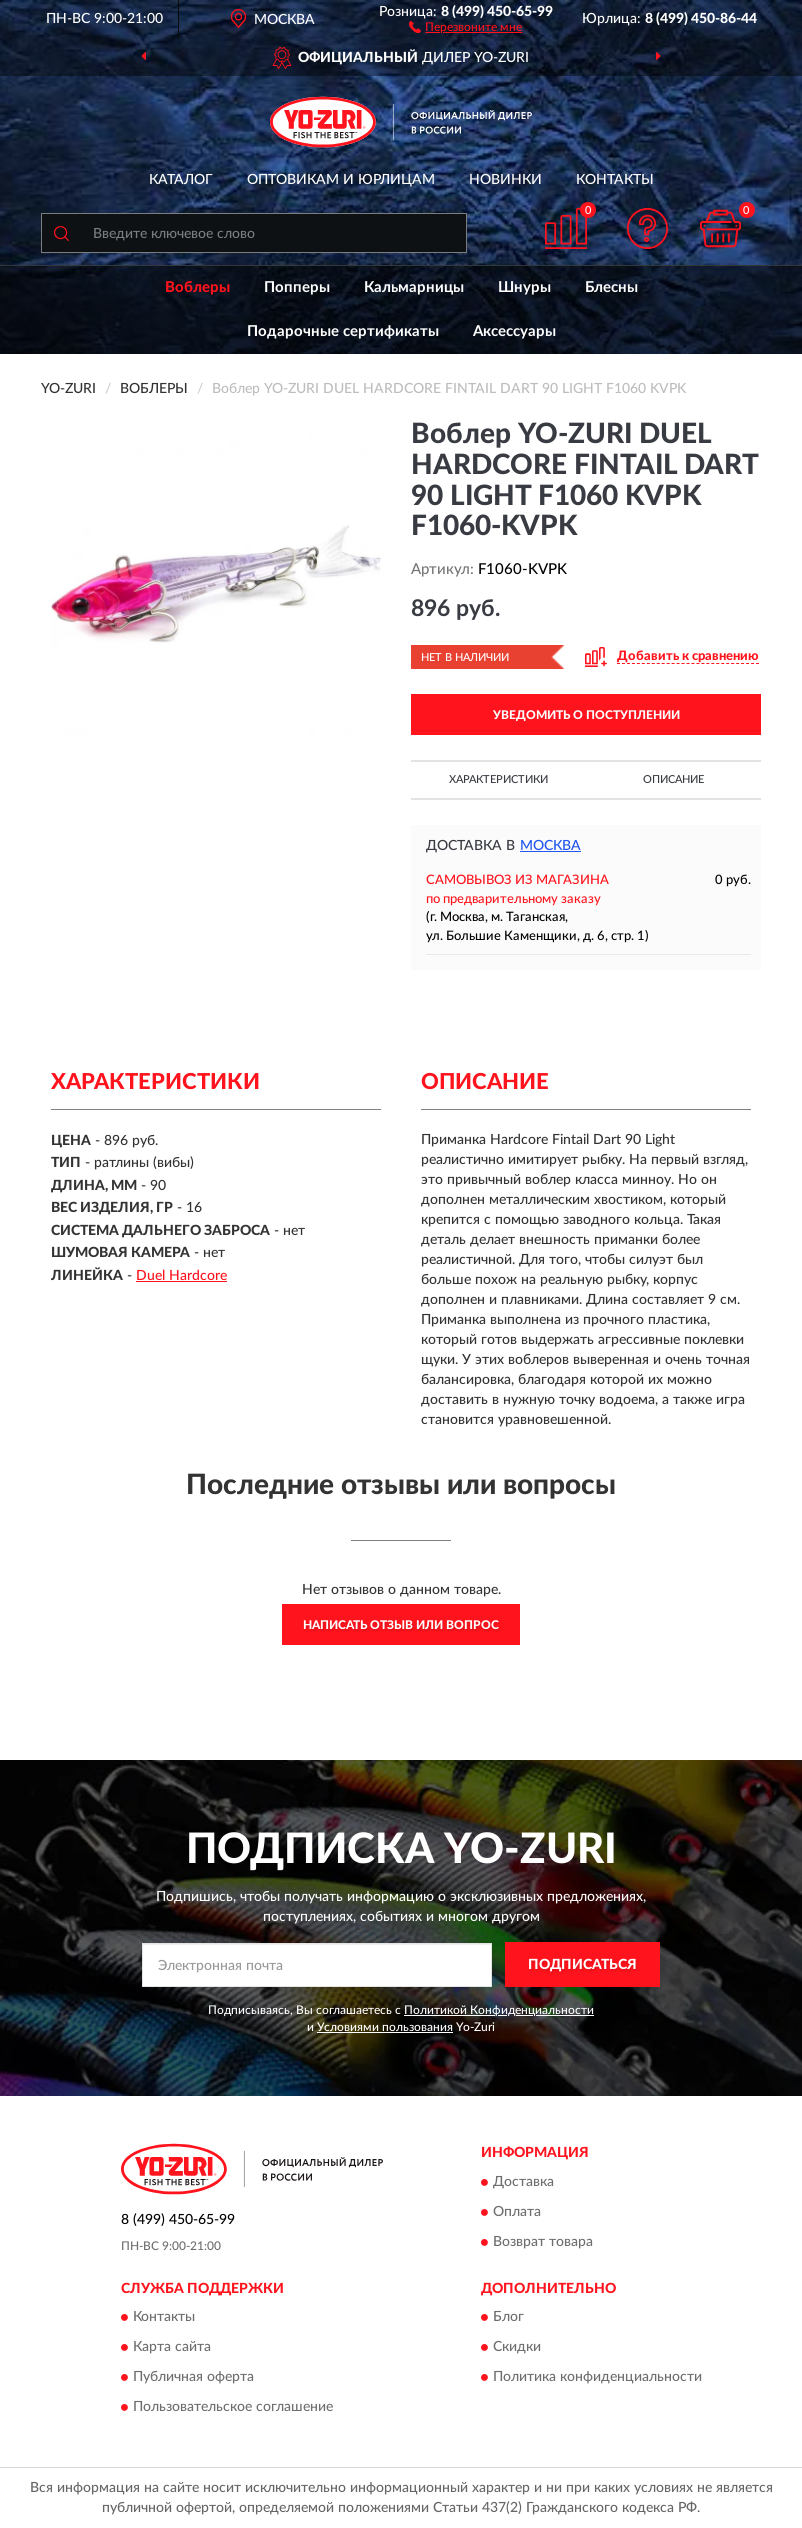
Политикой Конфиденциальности (499, 2010)
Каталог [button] (181, 180)
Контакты (615, 180)
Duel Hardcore (181, 1276)
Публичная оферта (193, 2378)
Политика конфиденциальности (597, 2378)
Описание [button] (673, 779)
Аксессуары (514, 331)
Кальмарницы (414, 287)
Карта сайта (172, 2348)
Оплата (517, 2212)
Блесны (611, 287)
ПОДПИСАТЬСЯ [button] (582, 1965)
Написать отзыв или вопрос (401, 1625)
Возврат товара (543, 2242)
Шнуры (524, 287)
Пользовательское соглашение (233, 2408)
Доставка (523, 2182)
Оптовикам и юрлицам (341, 180)
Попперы (297, 287)
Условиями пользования (385, 2027)
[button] (465, 26)
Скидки (517, 2348)
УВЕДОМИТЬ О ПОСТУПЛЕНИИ (586, 715)
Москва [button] (550, 846)
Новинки (505, 180)
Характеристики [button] (498, 779)
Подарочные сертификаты (343, 331)
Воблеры (197, 287)
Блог (508, 2318)
